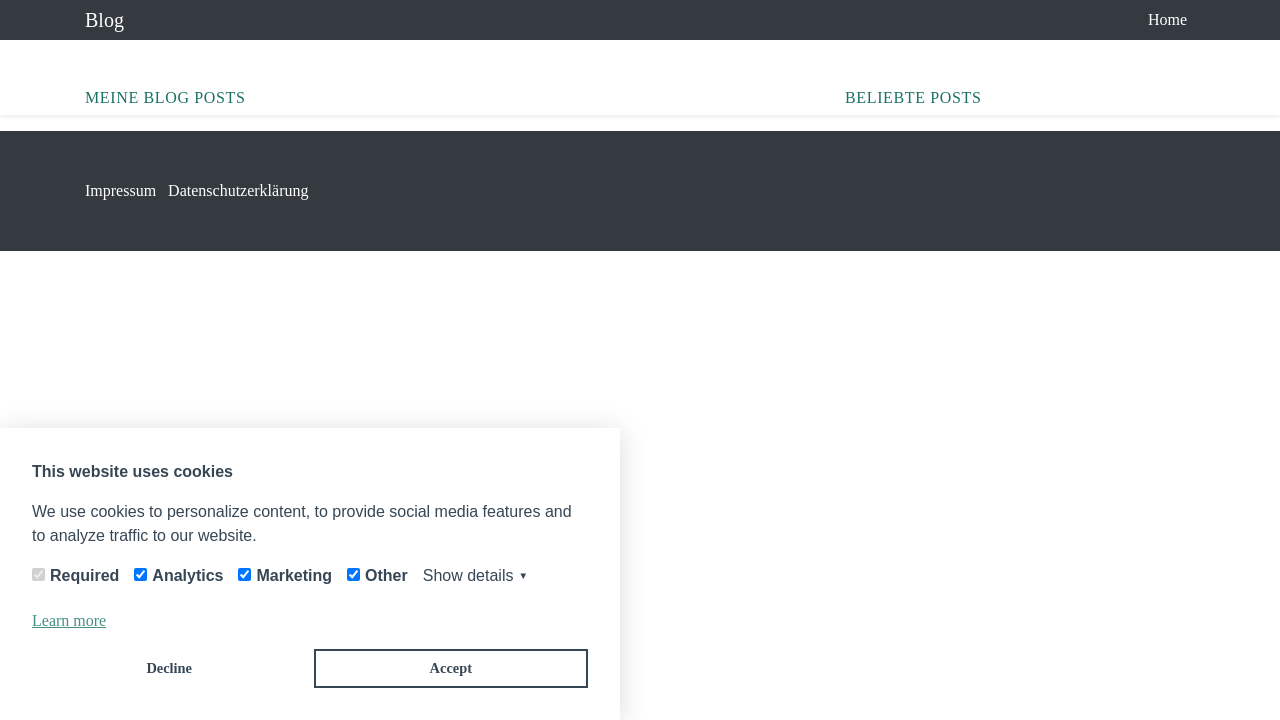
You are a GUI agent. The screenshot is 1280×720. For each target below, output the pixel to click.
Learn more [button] (69, 620)
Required (84, 575)
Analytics (187, 575)
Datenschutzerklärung (238, 190)
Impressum (120, 190)
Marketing (294, 575)
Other (386, 575)
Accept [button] (451, 668)
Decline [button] (169, 668)
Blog (104, 20)
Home (1167, 19)
